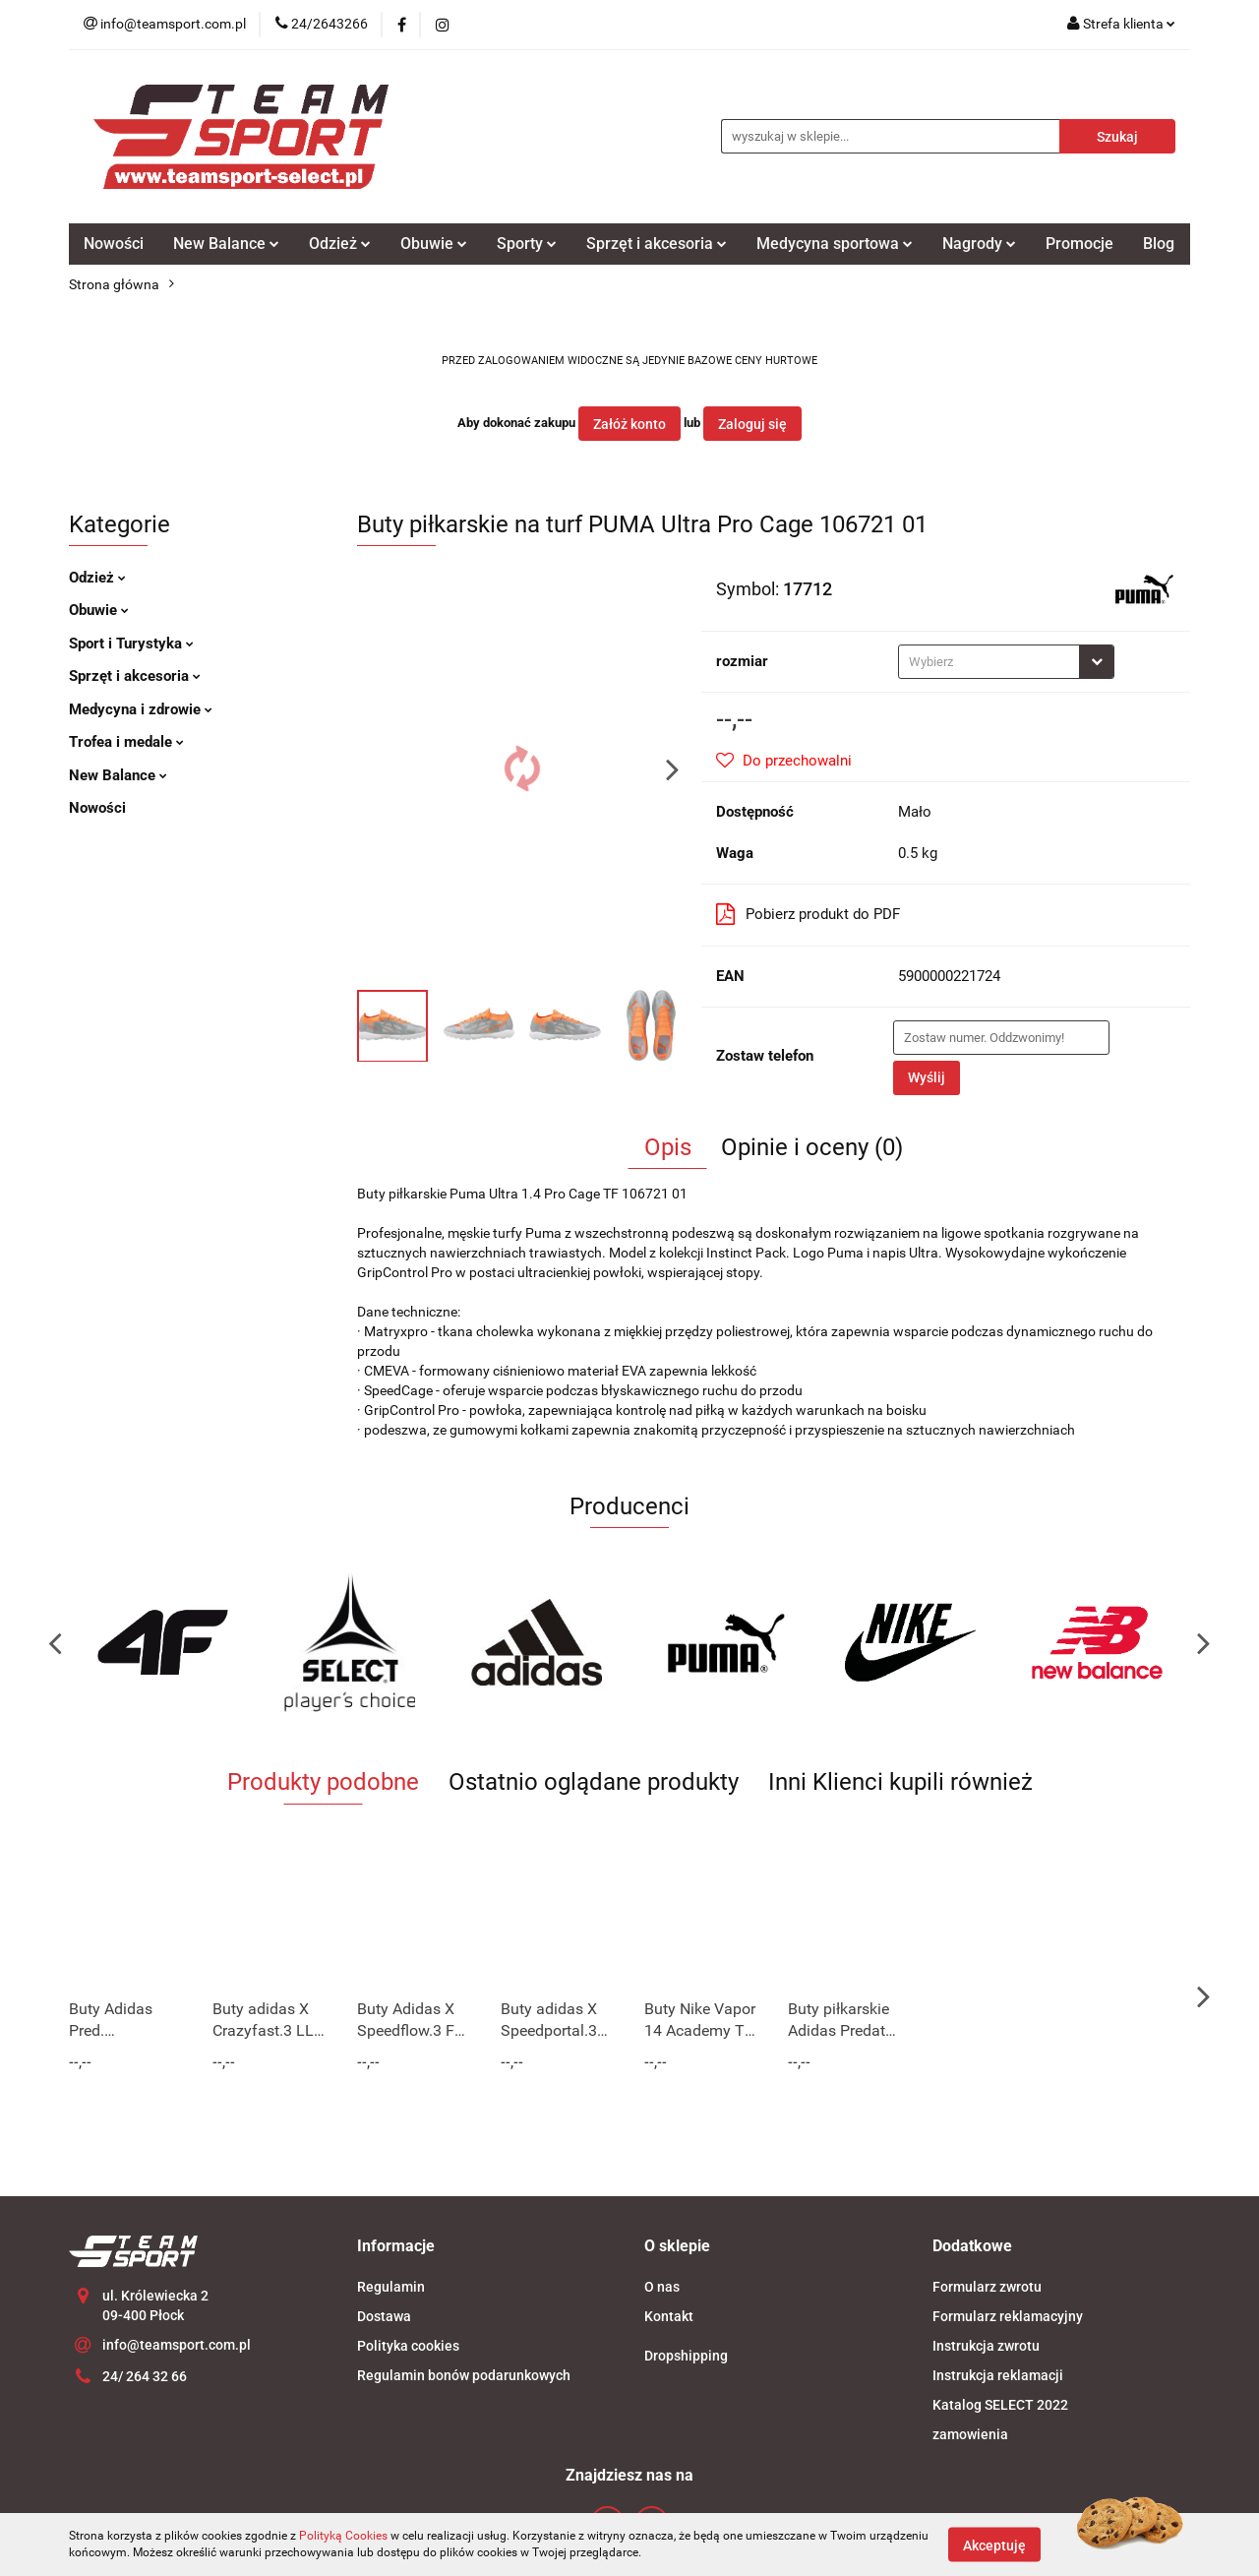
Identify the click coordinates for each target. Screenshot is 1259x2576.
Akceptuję (994, 2544)
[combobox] (1006, 661)
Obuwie (433, 243)
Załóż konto (629, 424)
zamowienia (970, 2434)
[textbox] (989, 661)
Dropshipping (686, 2355)
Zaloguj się (752, 424)
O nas (662, 2287)
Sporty (527, 243)
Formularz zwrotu (987, 2287)
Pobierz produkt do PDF (808, 914)
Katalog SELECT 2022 (1000, 2405)
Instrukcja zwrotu (986, 2346)
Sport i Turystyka (131, 643)
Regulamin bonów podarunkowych (463, 2375)
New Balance (226, 243)
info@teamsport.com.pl (176, 2345)
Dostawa (384, 2316)
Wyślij (926, 1077)
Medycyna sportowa (834, 243)
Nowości (114, 243)
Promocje (1079, 243)
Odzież (340, 243)
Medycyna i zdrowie (140, 709)
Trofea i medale (126, 742)
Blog (1158, 243)
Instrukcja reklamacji (997, 2375)
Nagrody (979, 243)
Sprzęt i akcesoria (656, 243)
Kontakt (668, 2316)
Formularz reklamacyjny (1007, 2316)
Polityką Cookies (343, 2536)
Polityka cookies (408, 2346)
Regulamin (391, 2287)
